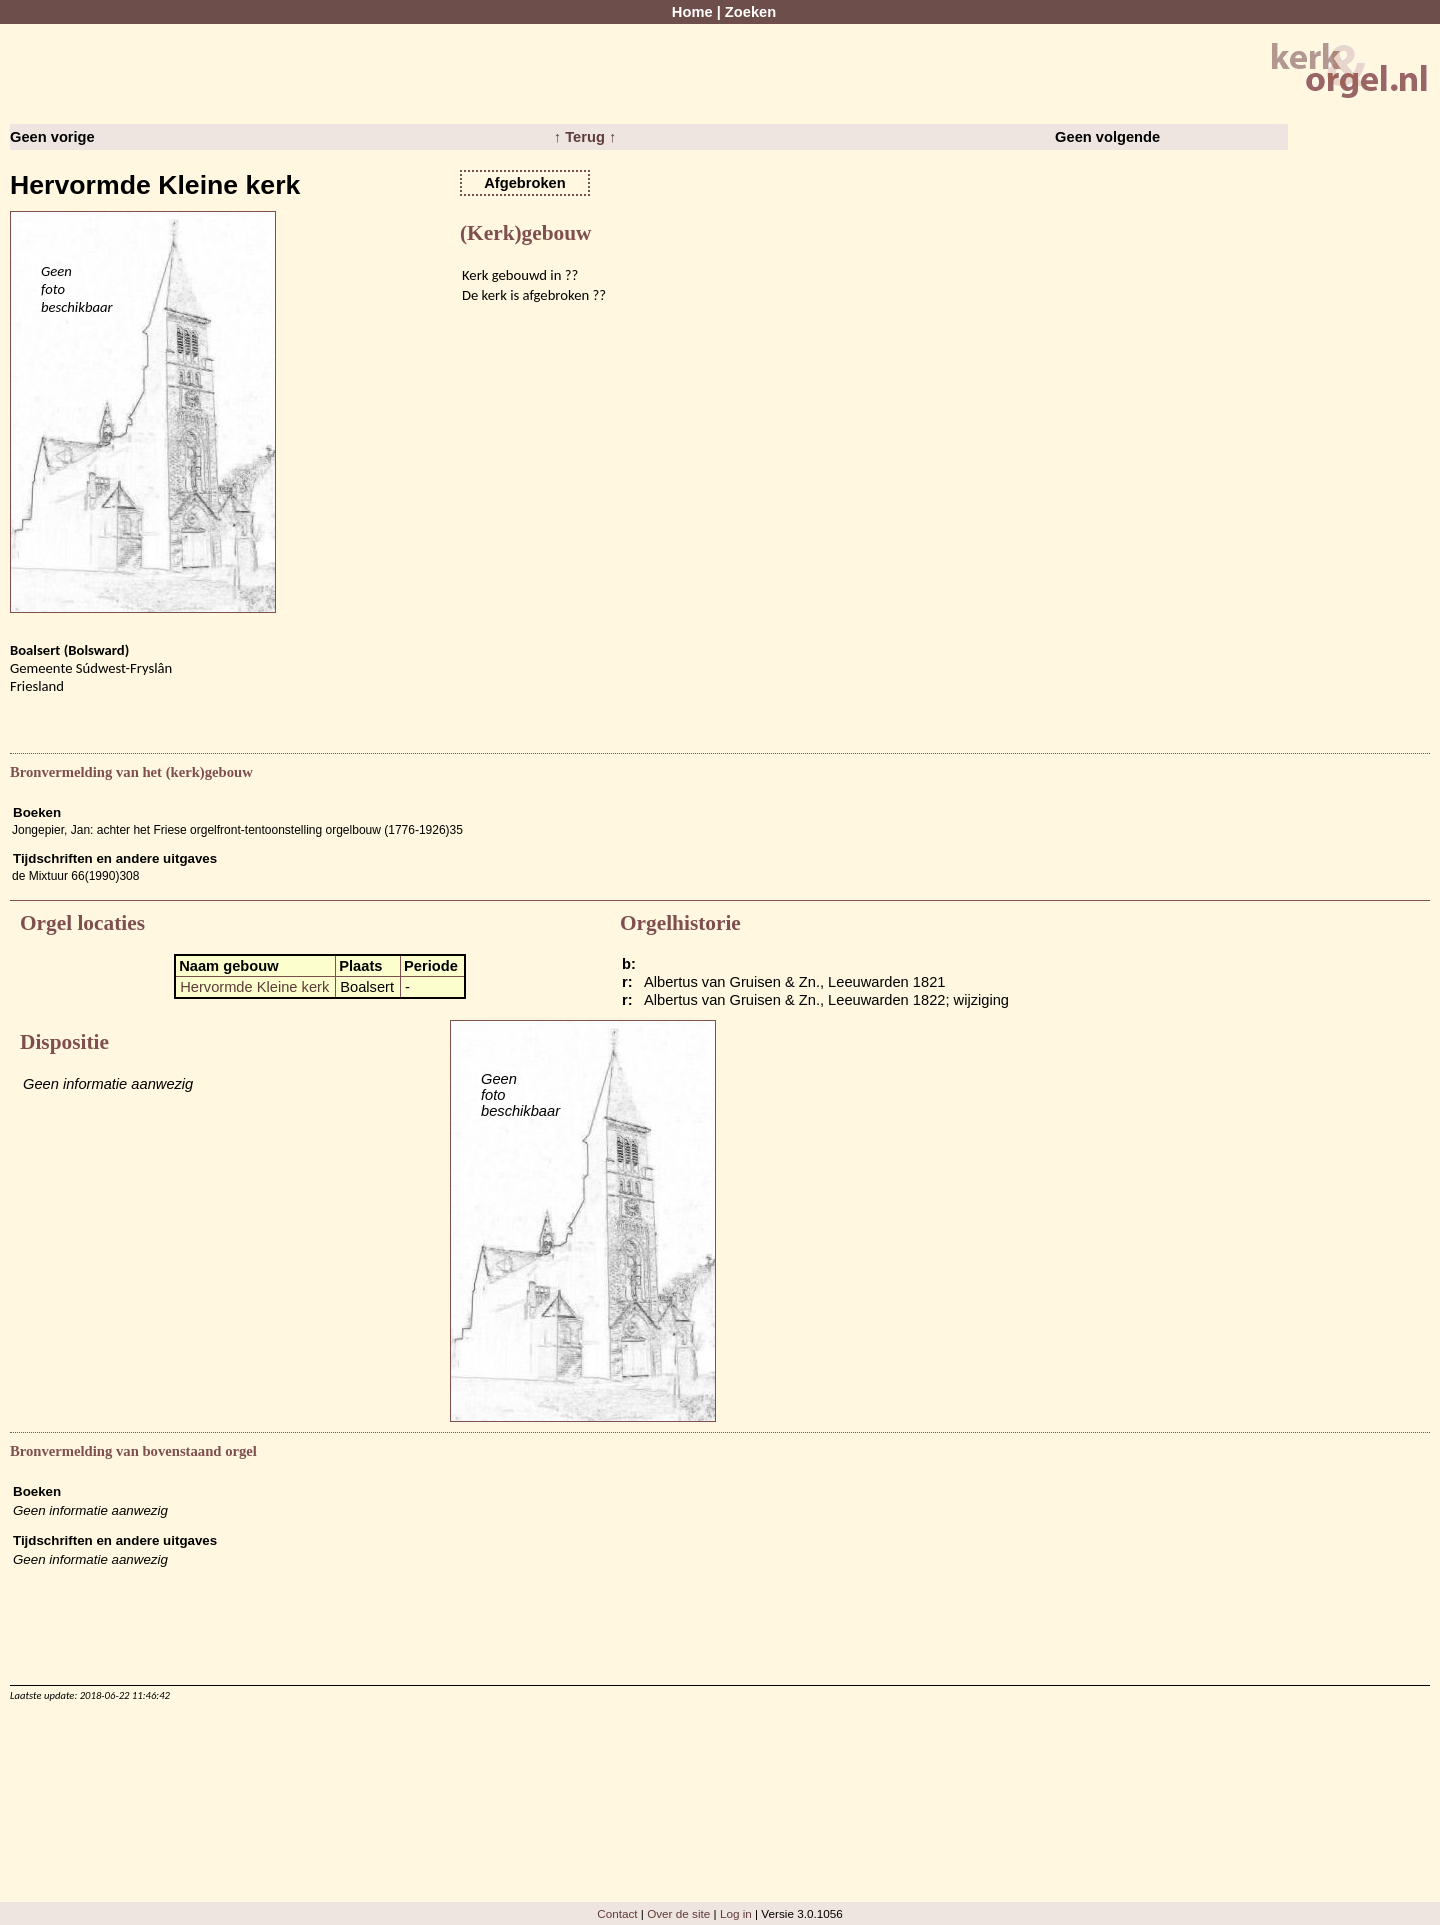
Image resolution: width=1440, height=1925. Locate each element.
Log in (736, 1913)
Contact (617, 1913)
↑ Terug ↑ (585, 137)
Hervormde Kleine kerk (254, 987)
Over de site (678, 1913)
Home (692, 12)
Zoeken (750, 12)
